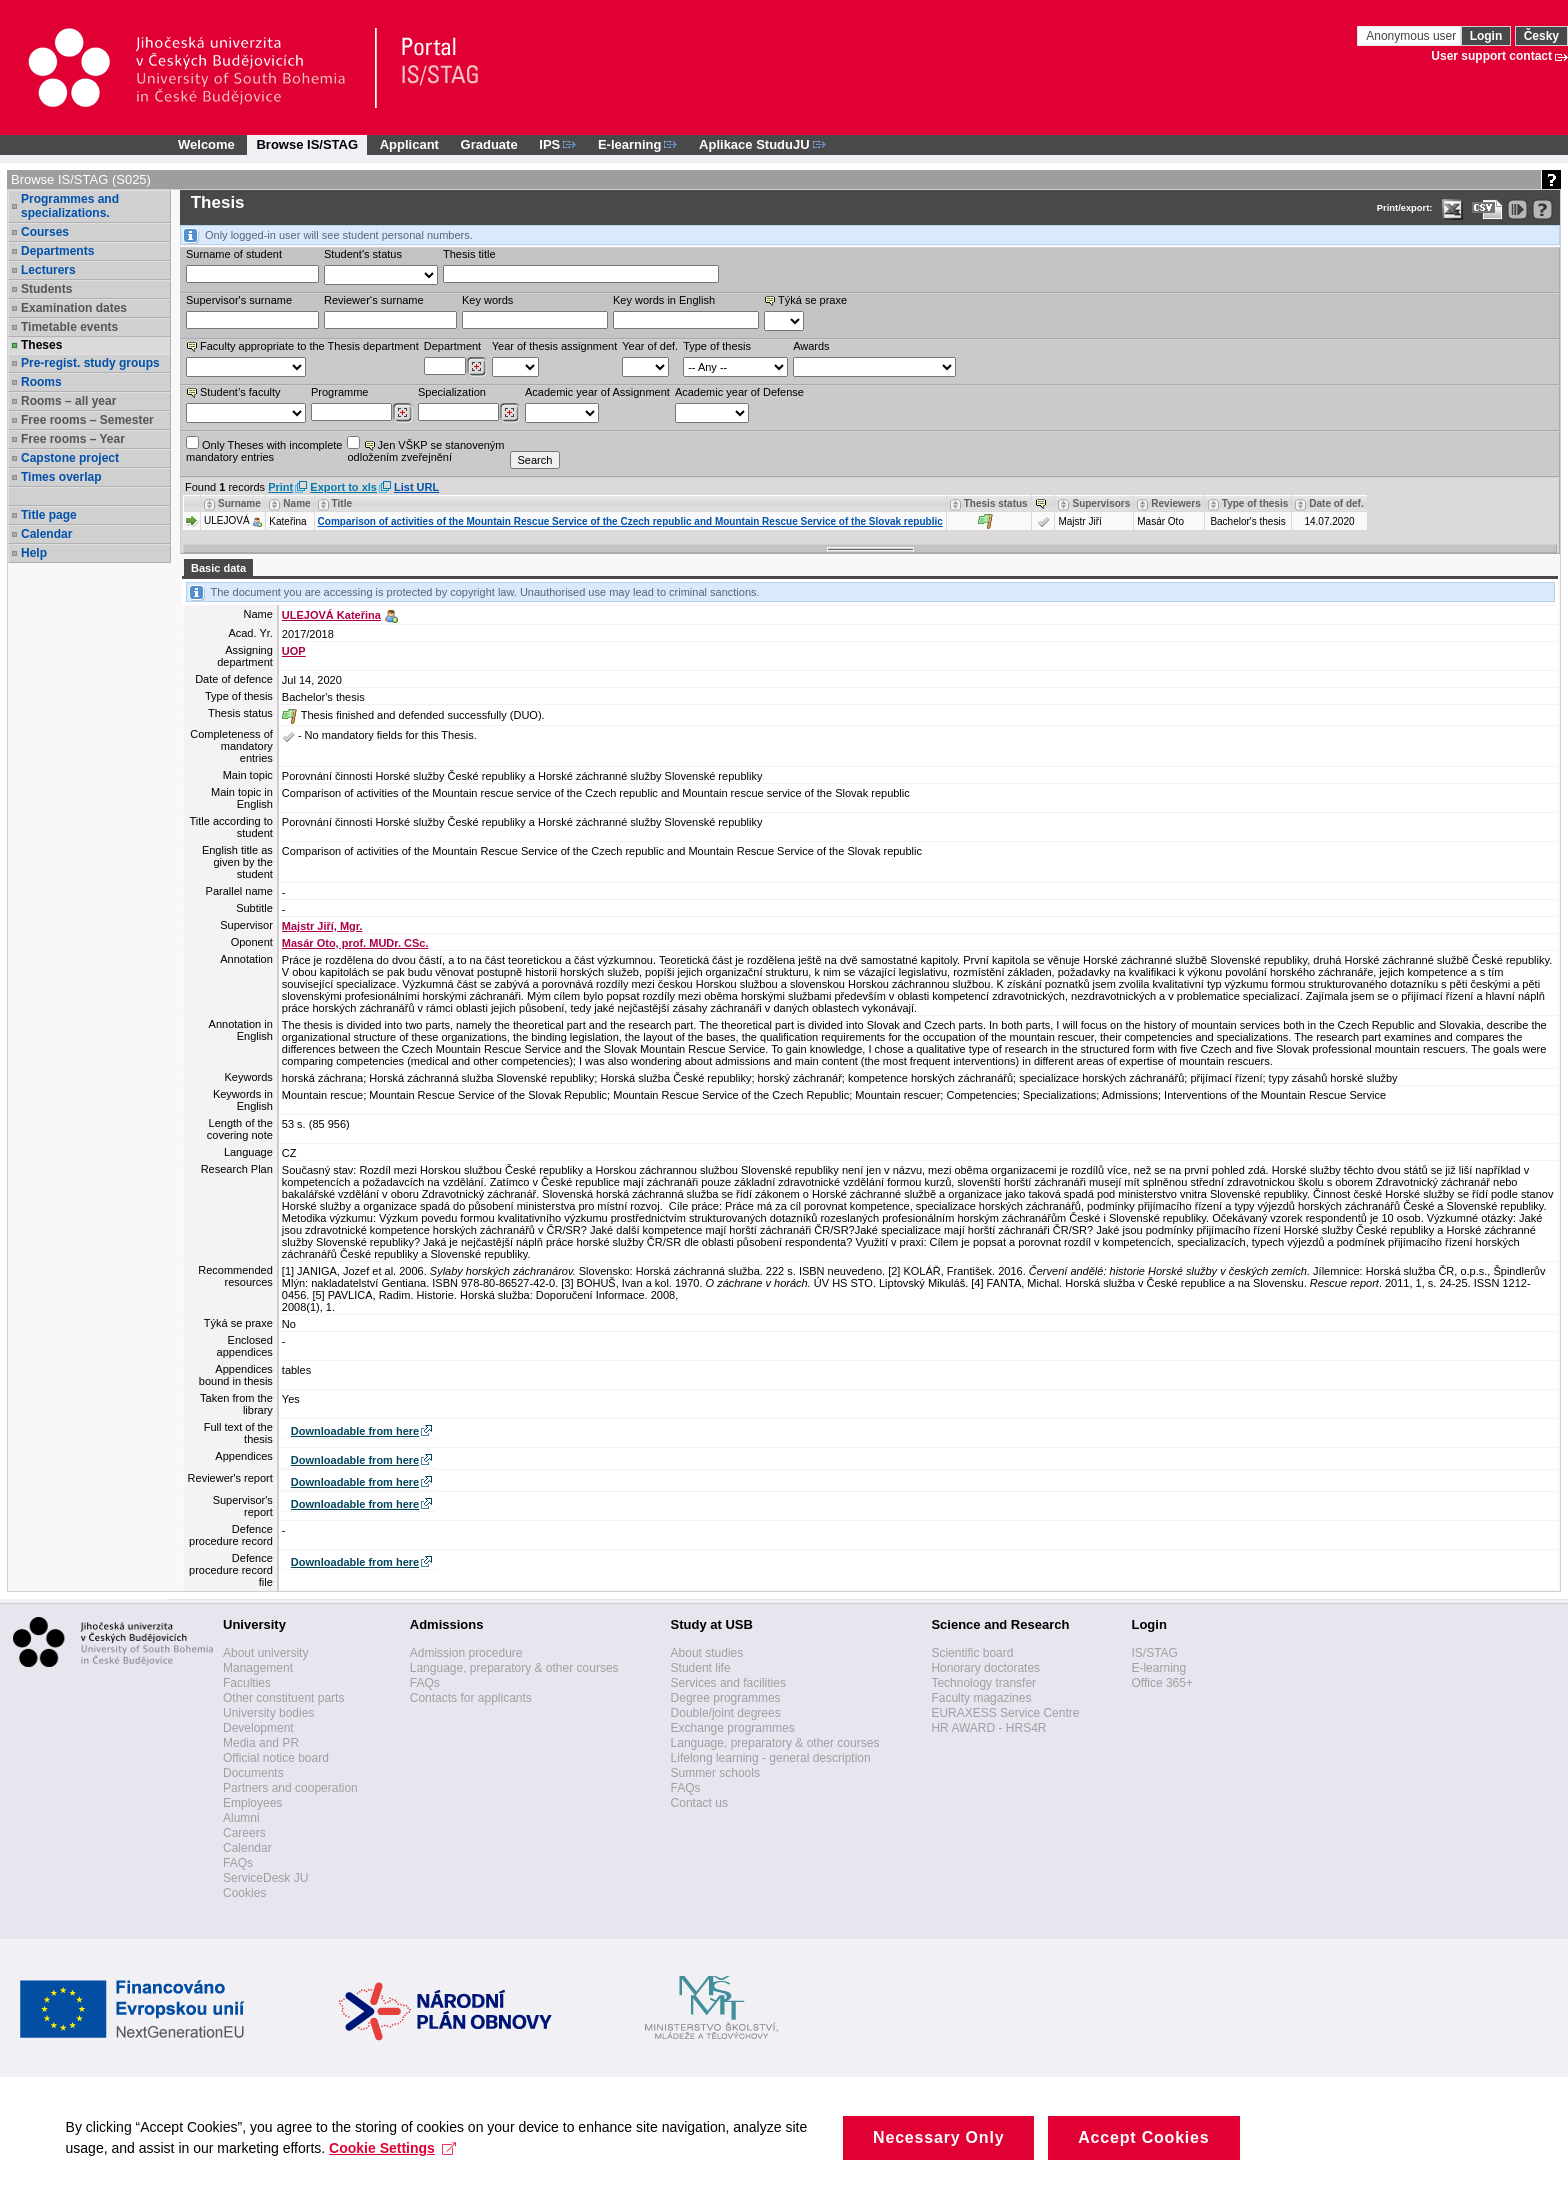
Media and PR (261, 1743)
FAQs (238, 1863)
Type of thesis (717, 346)
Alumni (241, 1818)
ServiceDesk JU (265, 1878)
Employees (252, 1803)
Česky (1541, 36)
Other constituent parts (283, 1698)
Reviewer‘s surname (374, 300)
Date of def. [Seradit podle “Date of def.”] (1336, 503)
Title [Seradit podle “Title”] (342, 503)
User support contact (1491, 56)
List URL (416, 487)
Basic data (218, 568)
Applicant (409, 144)
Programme (339, 392)
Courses (45, 232)
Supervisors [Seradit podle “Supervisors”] (1101, 503)
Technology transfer (983, 1683)
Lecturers (48, 270)
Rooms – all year (68, 401)
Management (258, 1668)
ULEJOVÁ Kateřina (331, 615)
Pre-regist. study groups (90, 363)
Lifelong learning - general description (771, 1758)
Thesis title (469, 254)
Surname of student (234, 254)
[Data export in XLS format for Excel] (1452, 209)
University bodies (268, 1713)
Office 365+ (1162, 1683)
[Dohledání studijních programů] (402, 413)
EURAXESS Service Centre (1005, 1713)
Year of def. (650, 346)
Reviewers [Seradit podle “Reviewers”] (1175, 503)
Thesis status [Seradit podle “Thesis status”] (996, 503)
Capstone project (70, 458)
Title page (49, 515)
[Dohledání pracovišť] (476, 367)
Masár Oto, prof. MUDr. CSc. (355, 943)
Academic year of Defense (739, 392)
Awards (811, 346)
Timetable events (69, 327)
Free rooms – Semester (87, 420)
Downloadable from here (355, 1431)
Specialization (452, 392)
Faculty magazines (981, 1698)
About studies (707, 1653)
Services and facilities (728, 1683)
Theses (41, 345)
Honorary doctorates (985, 1668)
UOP (294, 651)
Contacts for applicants (471, 1698)
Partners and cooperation (290, 1788)
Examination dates (74, 308)
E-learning (1158, 1668)
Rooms (41, 382)
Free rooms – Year (73, 439)
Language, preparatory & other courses (514, 1668)
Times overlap (61, 477)
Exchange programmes (733, 1728)
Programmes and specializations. (70, 206)
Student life (701, 1668)
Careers (244, 1833)
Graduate (489, 144)
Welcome (206, 144)
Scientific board (972, 1653)
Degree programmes (726, 1698)
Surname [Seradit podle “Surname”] (239, 503)
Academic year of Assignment (597, 392)
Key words (487, 300)
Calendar (46, 534)
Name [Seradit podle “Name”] (296, 503)
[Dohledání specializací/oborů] (509, 413)
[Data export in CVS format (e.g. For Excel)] (1487, 209)
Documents (253, 1773)
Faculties (247, 1683)
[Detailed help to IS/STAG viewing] (1542, 209)
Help (34, 553)
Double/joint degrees (726, 1713)
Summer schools (715, 1773)
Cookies (244, 1893)
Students (46, 289)
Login (1486, 36)
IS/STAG (1154, 1653)
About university (265, 1653)
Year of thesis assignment (555, 346)
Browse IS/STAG (307, 144)
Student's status (363, 254)
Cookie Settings (397, 2172)
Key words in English (664, 300)
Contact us (699, 1803)
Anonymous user (1412, 36)
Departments (57, 251)
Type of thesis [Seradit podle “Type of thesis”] (1255, 503)
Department (452, 346)
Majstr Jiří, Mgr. (322, 926)
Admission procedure (466, 1653)
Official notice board (276, 1758)
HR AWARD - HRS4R (988, 1728)
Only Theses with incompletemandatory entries (264, 449)
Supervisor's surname (239, 300)
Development (258, 1728)
